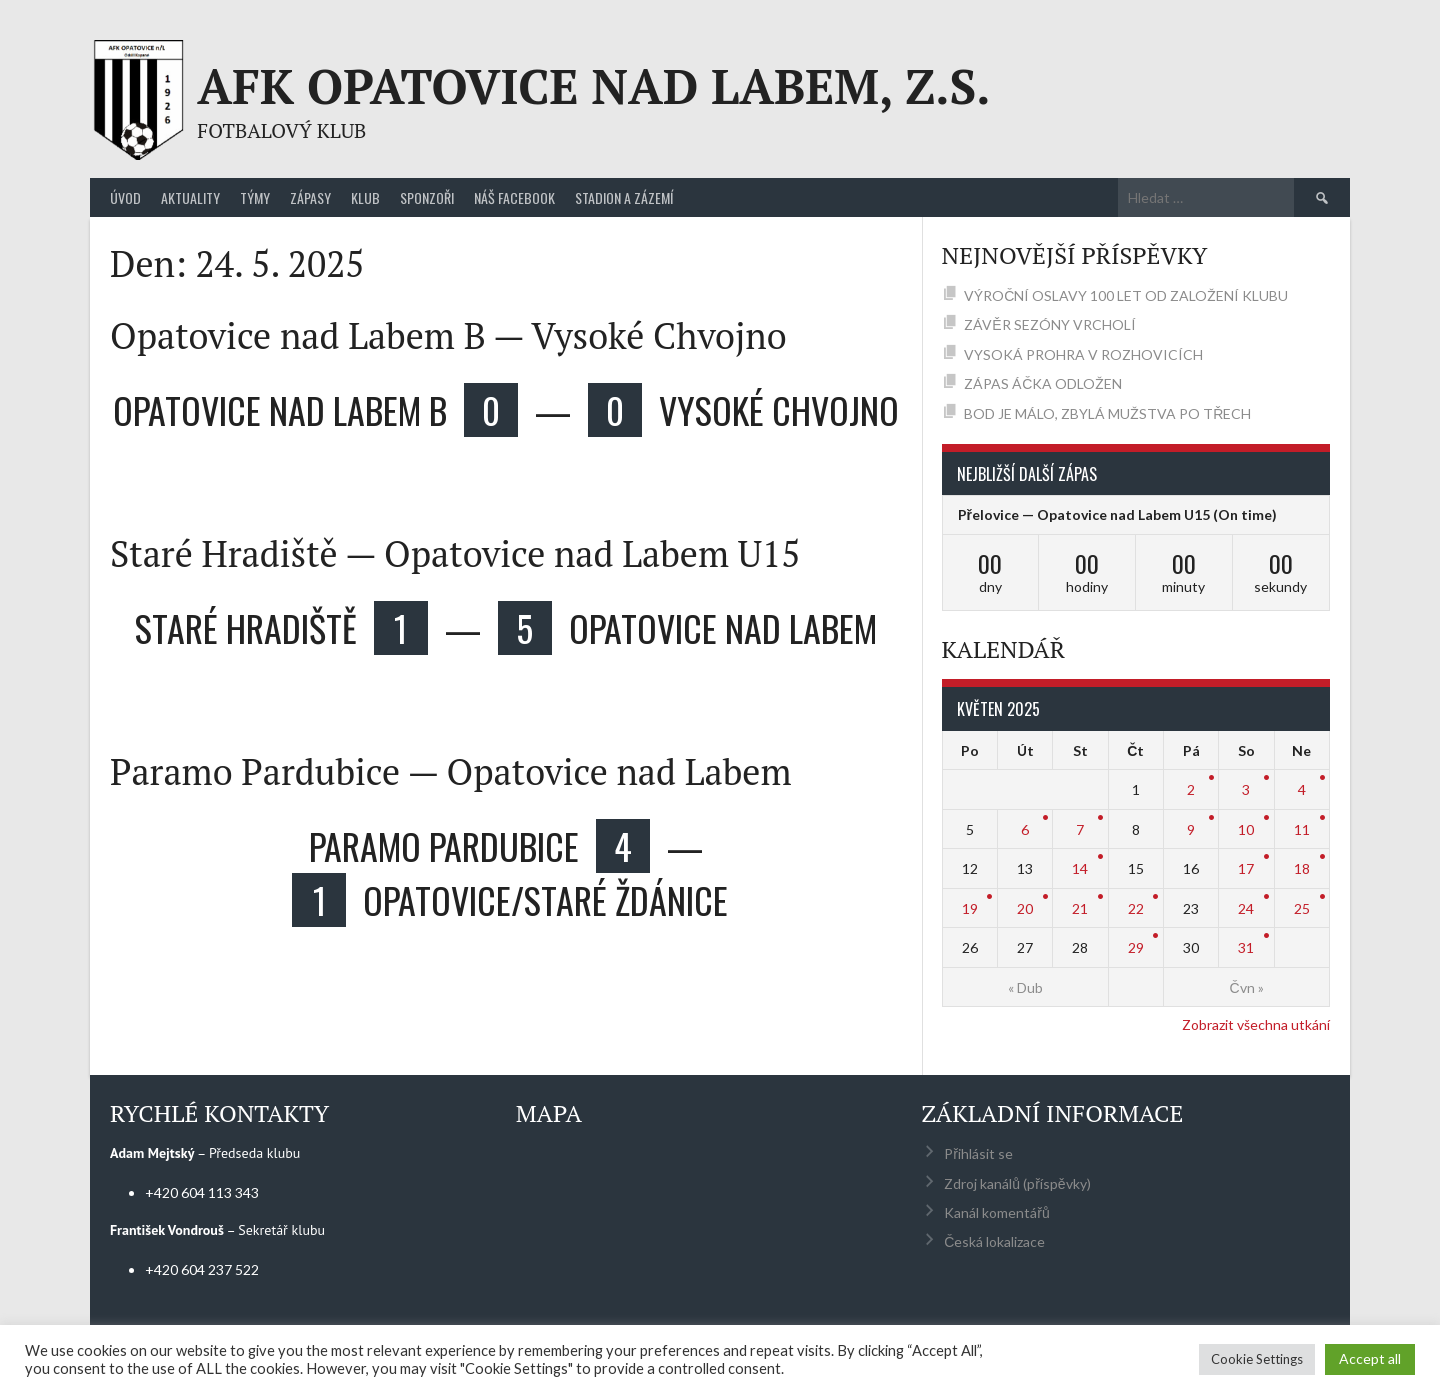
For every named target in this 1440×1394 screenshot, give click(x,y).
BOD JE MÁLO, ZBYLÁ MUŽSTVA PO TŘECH (1107, 413)
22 (1136, 908)
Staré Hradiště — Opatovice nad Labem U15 (455, 553)
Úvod (125, 197)
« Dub (1025, 987)
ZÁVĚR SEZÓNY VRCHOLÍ (1049, 324)
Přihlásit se (978, 1153)
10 (1246, 829)
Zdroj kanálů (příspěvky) (1017, 1183)
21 (1080, 908)
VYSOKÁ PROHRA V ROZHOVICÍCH (1083, 354)
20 (1025, 908)
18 (1302, 868)
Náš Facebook (514, 197)
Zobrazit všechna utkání (1256, 1024)
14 (1080, 868)
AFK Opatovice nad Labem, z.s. (593, 86)
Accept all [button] (1370, 1358)
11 (1302, 829)
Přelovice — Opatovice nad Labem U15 (1084, 514)
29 (1136, 947)
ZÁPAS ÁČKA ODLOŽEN (1043, 383)
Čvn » (1246, 987)
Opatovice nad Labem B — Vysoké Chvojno (448, 335)
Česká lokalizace (994, 1241)
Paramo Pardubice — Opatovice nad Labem (451, 771)
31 (1246, 947)
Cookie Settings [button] (1257, 1359)
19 (970, 908)
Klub (365, 197)
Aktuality (190, 197)
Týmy (255, 197)
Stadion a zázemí (624, 197)
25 (1302, 908)
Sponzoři (427, 197)
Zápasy (310, 197)
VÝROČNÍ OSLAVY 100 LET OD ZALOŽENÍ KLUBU (1126, 295)
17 (1246, 868)
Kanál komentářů (996, 1212)
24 (1246, 908)
